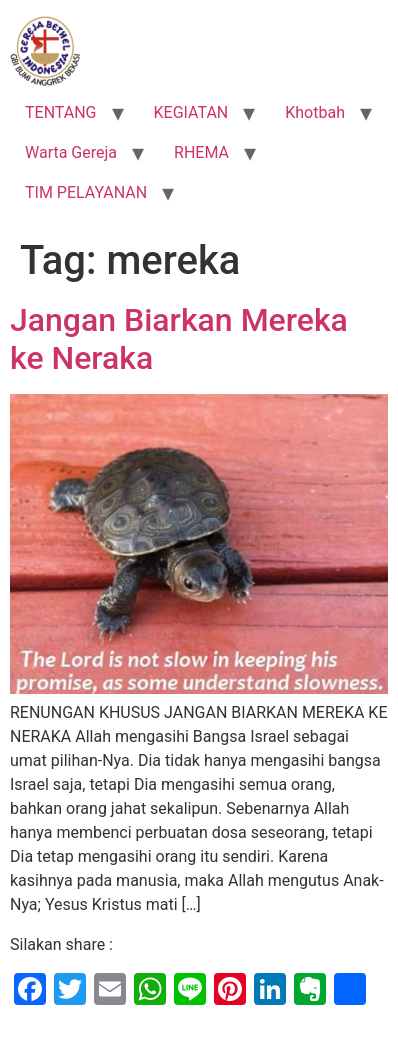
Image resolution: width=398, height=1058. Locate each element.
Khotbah (315, 112)
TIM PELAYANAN (86, 192)
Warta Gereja (71, 152)
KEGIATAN (191, 112)
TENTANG (61, 112)
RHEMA (201, 152)
